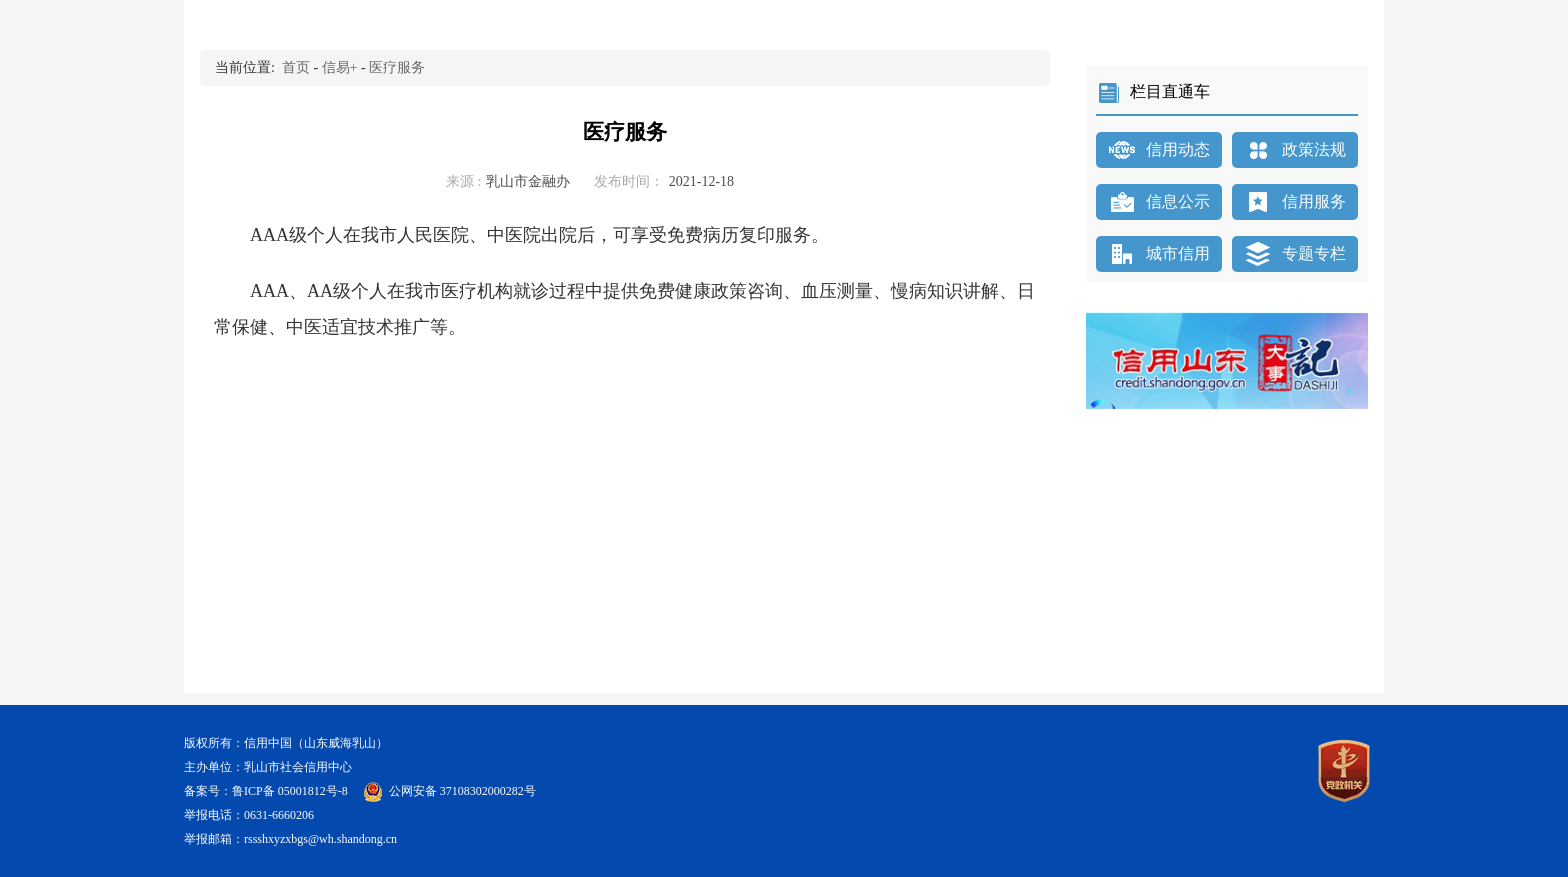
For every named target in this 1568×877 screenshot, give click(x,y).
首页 (296, 67)
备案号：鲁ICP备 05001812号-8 (267, 791)
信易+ (340, 67)
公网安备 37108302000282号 (462, 791)
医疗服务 (397, 67)
